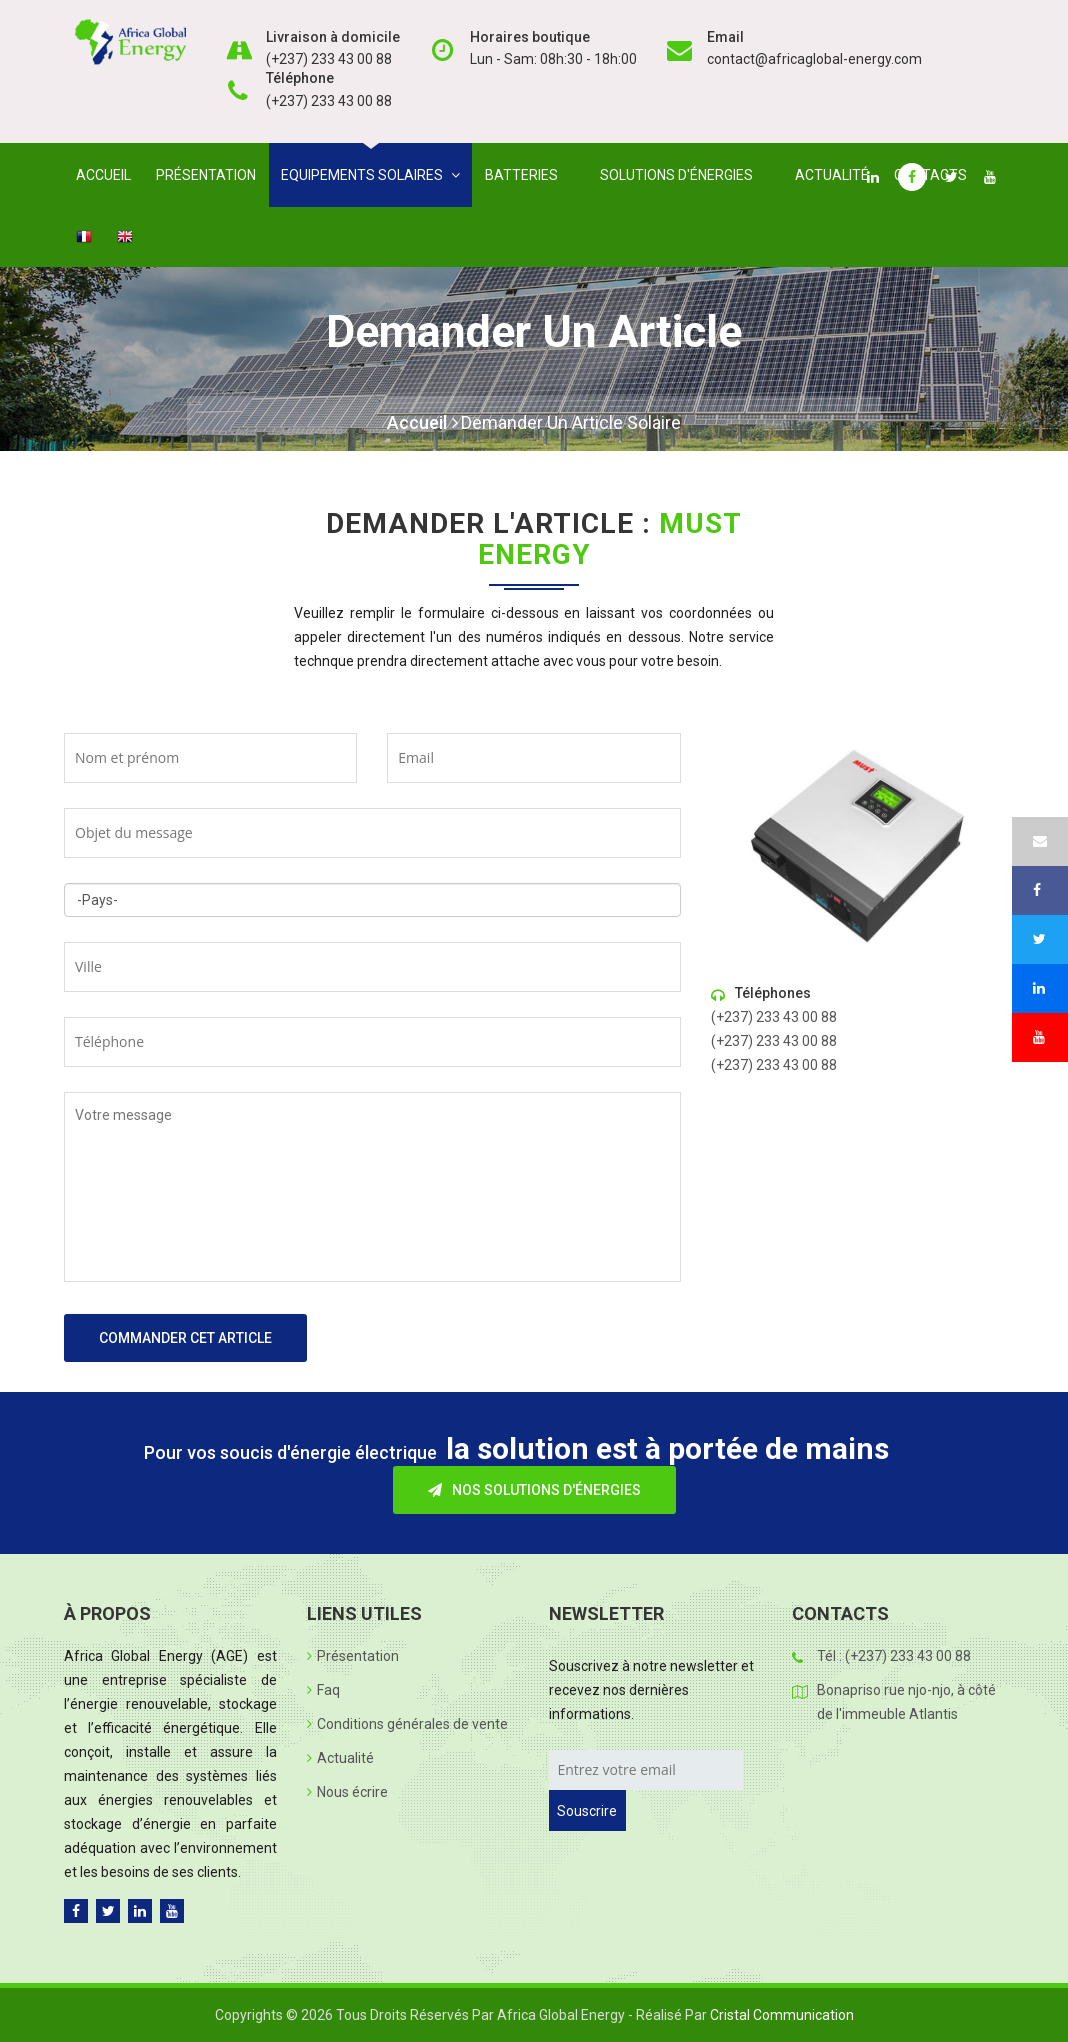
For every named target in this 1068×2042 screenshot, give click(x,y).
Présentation (206, 175)
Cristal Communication (782, 2015)
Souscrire (587, 1811)
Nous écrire (347, 1792)
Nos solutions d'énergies (534, 1490)
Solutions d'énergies (680, 175)
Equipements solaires (370, 175)
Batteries (525, 175)
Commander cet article (185, 1338)
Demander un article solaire (571, 422)
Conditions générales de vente (407, 1724)
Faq (323, 1690)
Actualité (832, 175)
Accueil (103, 175)
